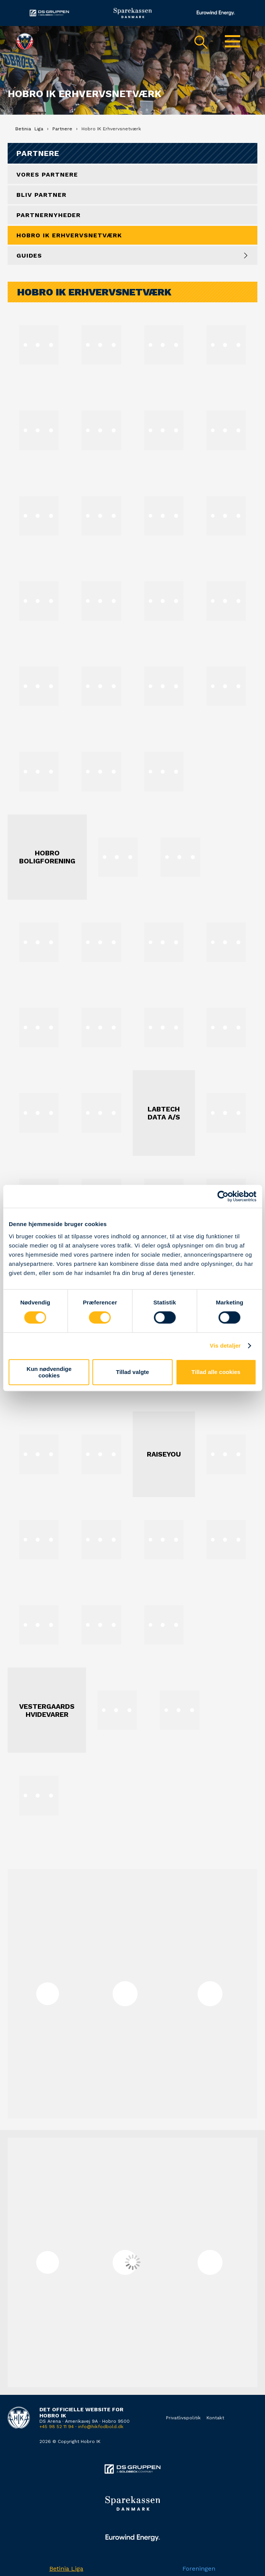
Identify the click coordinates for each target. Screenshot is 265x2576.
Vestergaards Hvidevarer (47, 1710)
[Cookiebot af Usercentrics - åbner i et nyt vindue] (222, 1196)
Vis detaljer (225, 1345)
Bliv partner (41, 194)
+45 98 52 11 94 (56, 2426)
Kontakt (215, 2417)
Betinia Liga (66, 2568)
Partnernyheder (48, 215)
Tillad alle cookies (216, 1372)
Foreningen (198, 2568)
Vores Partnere (47, 174)
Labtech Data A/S (164, 1113)
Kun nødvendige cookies (49, 1372)
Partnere (37, 153)
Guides (29, 255)
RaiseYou (164, 1454)
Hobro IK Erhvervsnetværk (69, 235)
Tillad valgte (132, 1372)
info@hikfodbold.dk (101, 2426)
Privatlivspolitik (183, 2417)
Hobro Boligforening (47, 857)
